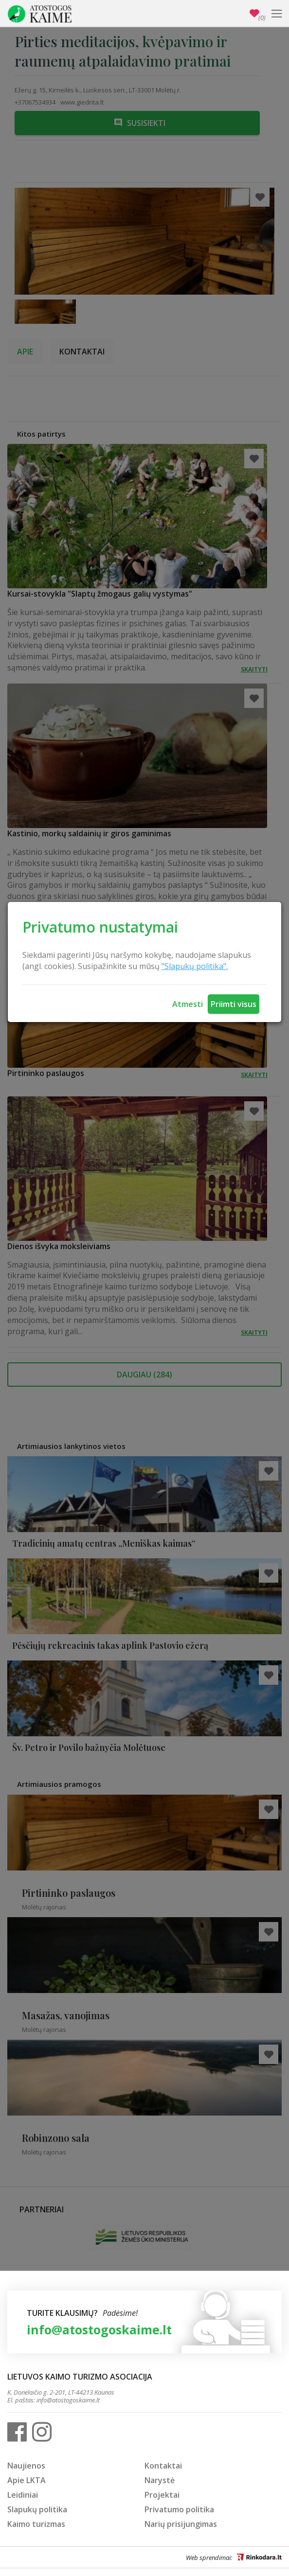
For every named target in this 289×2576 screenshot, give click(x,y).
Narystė (159, 2480)
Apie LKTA (26, 2480)
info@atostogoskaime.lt (99, 2329)
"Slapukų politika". (195, 966)
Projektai (162, 2494)
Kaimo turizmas (36, 2524)
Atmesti (187, 1004)
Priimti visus (233, 1004)
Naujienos (26, 2465)
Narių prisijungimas (180, 2524)
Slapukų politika (37, 2509)
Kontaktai (163, 2465)
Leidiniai (22, 2494)
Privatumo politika (179, 2509)
